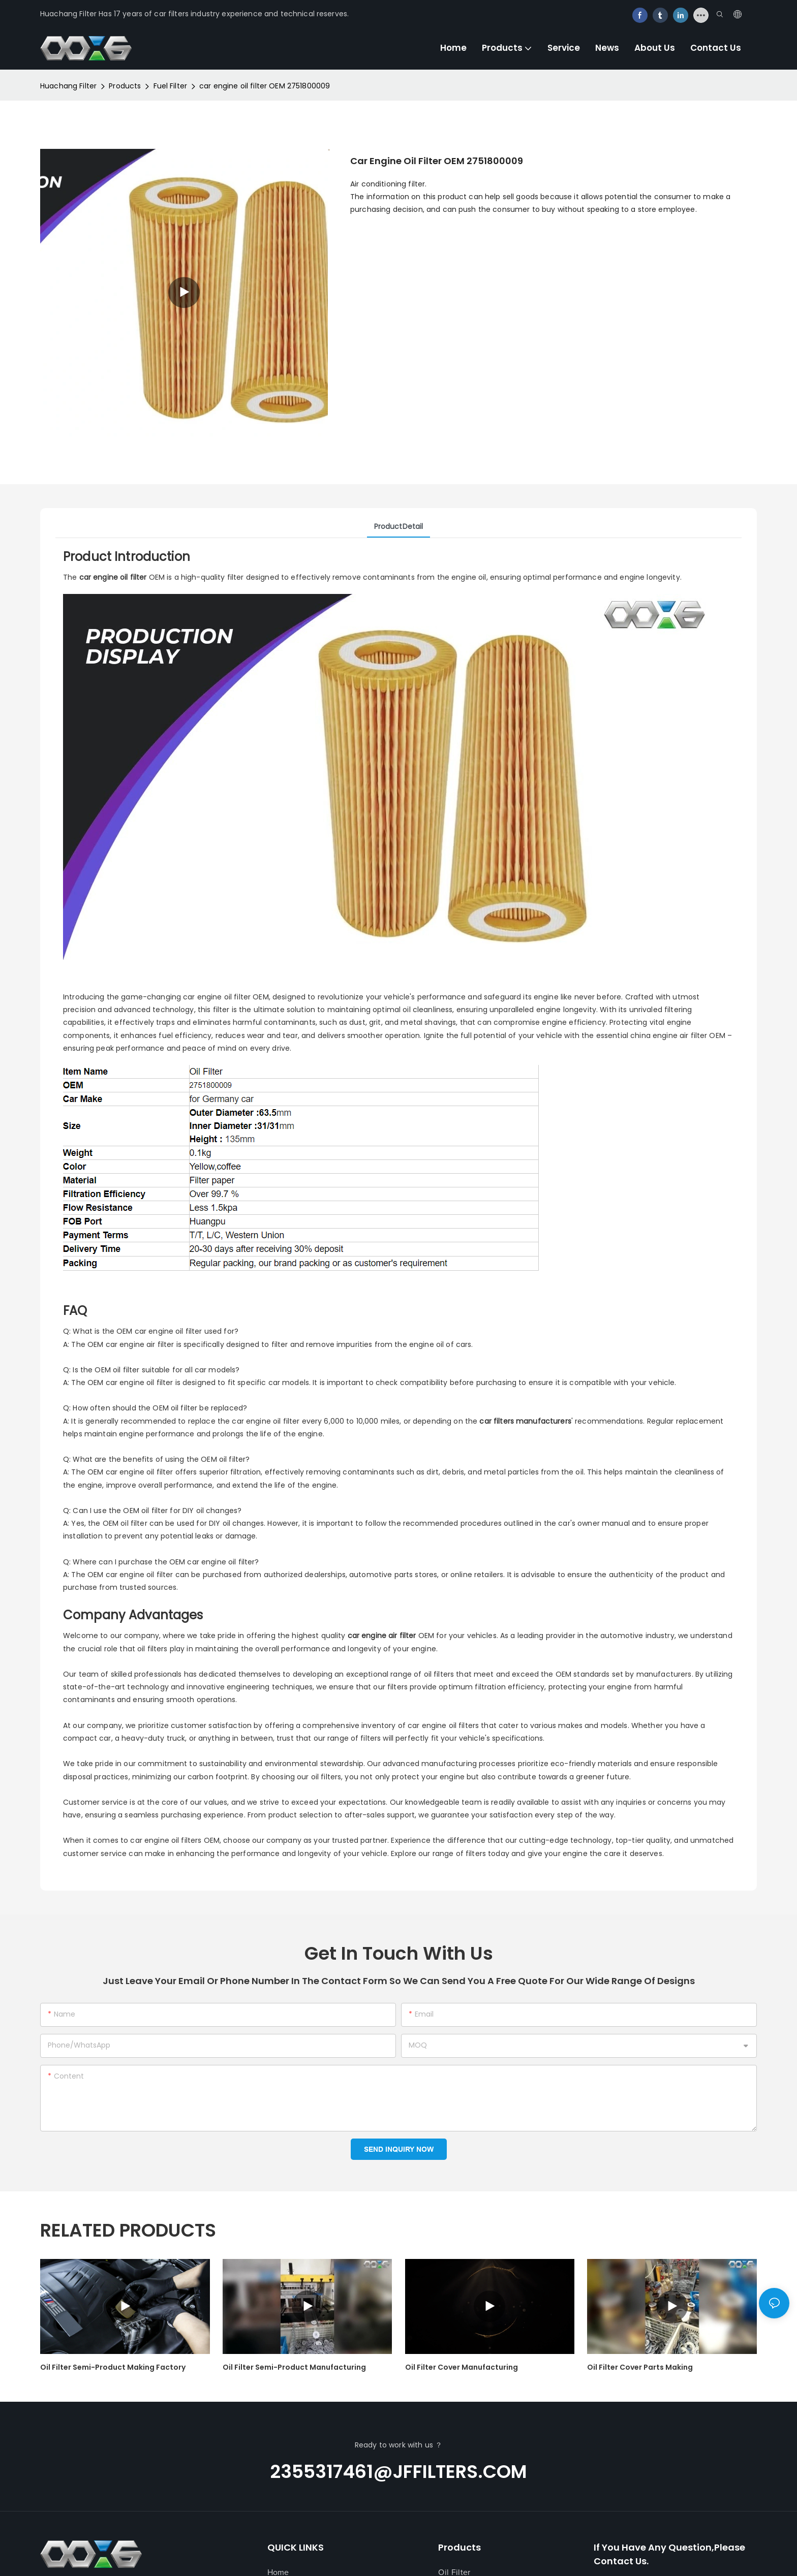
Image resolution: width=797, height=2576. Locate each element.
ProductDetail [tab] (398, 526)
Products (125, 86)
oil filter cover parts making (640, 2367)
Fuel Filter (171, 86)
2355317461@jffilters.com (398, 2472)
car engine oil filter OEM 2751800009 (264, 86)
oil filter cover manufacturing (461, 2367)
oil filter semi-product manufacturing (294, 2367)
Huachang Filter (68, 86)
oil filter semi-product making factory (113, 2367)
